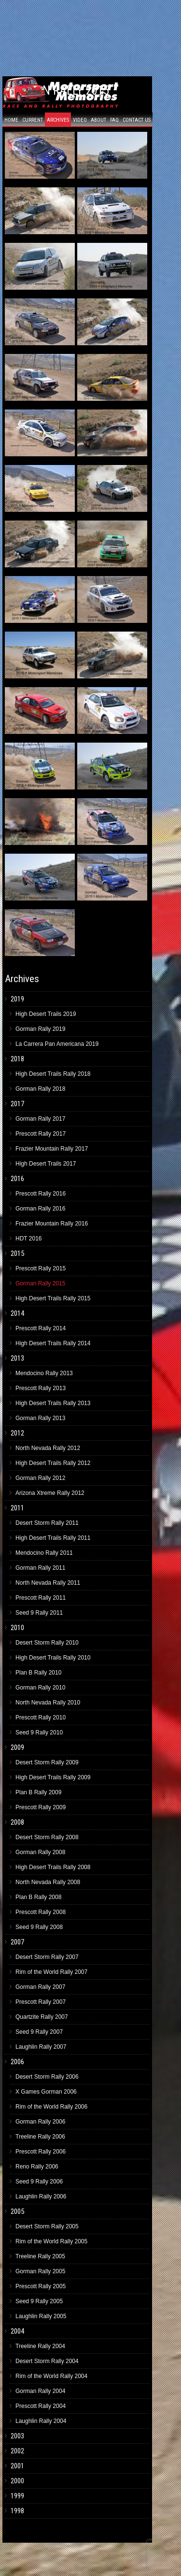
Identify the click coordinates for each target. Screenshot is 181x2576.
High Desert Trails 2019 (45, 1014)
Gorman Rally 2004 (40, 2391)
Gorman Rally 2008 (40, 1852)
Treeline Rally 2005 (40, 2256)
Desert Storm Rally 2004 (47, 2361)
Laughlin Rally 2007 (40, 2046)
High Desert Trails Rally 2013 (52, 1403)
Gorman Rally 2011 (40, 1567)
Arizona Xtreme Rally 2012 (49, 1493)
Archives (58, 120)
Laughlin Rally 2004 (40, 2421)
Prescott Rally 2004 (40, 2406)
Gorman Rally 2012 (40, 1478)
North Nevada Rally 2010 (47, 1702)
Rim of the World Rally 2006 (51, 2106)
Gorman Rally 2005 (40, 2271)
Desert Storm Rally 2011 (47, 1523)
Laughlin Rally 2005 (40, 2316)
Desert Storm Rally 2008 (47, 1837)
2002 (17, 2451)
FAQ (114, 120)
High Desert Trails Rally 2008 (52, 1867)
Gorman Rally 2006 (40, 2121)
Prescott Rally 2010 (40, 1717)
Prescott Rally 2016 (40, 1193)
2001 (17, 2466)
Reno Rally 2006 (36, 2166)
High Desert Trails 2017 (45, 1163)
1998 (17, 2510)
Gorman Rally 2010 (40, 1687)
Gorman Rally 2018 (40, 1088)
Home (11, 120)
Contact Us (137, 120)
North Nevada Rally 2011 (47, 1582)
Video (80, 120)
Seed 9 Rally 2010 (39, 1732)
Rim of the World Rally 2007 (51, 1972)
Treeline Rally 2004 (40, 2346)
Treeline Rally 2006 (40, 2136)
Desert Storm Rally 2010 (47, 1642)
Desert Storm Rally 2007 (47, 1957)
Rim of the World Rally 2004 (51, 2376)
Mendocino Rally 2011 (44, 1552)
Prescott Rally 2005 (40, 2286)
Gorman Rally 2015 (40, 1283)
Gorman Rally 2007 (40, 1987)
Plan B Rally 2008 (38, 1897)
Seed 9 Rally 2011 (39, 1612)
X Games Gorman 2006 (46, 2091)
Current (32, 120)
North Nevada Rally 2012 (47, 1448)
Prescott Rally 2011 (40, 1597)
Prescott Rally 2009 (40, 1807)
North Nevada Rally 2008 (47, 1882)
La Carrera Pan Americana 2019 (56, 1044)
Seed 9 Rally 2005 (39, 2301)
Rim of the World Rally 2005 (51, 2241)
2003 (17, 2436)
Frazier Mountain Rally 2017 (51, 1148)
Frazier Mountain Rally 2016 (51, 1223)
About (98, 120)
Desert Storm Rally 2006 (47, 2076)
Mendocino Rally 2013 (44, 1373)
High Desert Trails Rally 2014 (52, 1343)
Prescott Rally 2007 (40, 2002)
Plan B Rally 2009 (38, 1792)
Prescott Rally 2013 (40, 1388)
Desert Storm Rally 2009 (47, 1762)
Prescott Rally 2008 (40, 1912)
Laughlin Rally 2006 (40, 2196)
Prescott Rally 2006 (40, 2151)
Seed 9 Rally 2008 (39, 1927)
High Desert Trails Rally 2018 (52, 1073)
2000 (17, 2481)
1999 (17, 2496)
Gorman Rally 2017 (40, 1118)
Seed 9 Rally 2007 (39, 2031)
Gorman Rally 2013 (40, 1418)
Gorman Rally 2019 (40, 1029)
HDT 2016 (28, 1238)
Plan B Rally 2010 (38, 1672)
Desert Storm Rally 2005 (47, 2226)
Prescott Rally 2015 (40, 1268)
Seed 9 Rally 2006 (39, 2181)
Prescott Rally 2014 (40, 1328)
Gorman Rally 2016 (40, 1208)
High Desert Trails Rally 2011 (52, 1537)
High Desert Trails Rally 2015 (52, 1298)
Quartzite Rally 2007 (41, 2016)
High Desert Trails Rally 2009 (52, 1777)
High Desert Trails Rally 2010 (52, 1657)
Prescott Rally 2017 (40, 1133)
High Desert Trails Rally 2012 (52, 1463)
